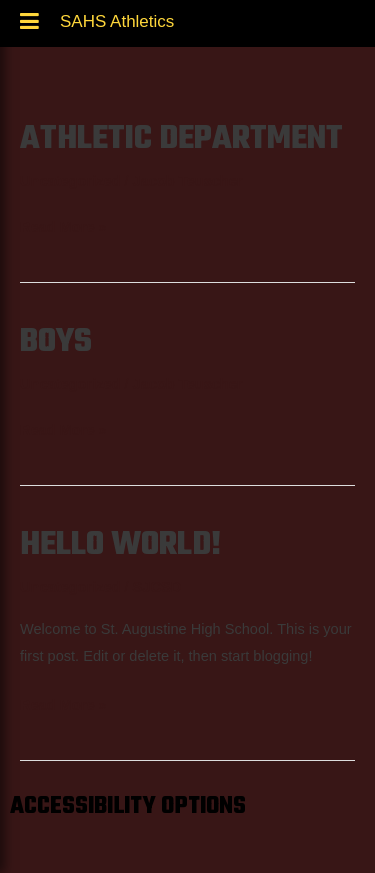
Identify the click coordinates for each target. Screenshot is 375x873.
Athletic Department (181, 139)
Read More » (63, 224)
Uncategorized (70, 181)
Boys (56, 342)
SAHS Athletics (117, 27)
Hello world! (121, 545)
